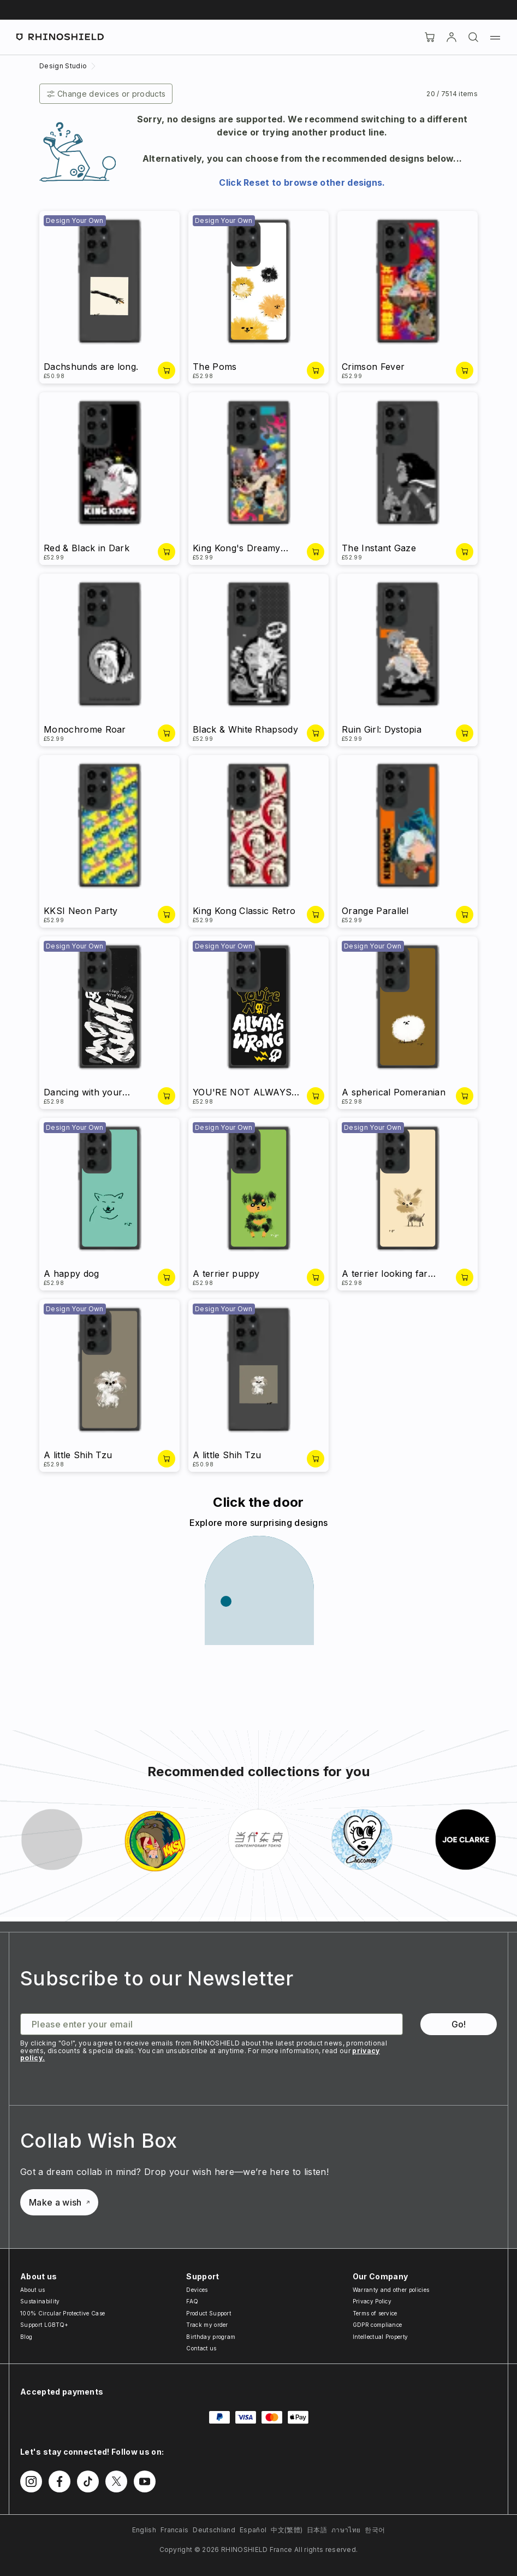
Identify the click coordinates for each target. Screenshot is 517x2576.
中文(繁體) (286, 2530)
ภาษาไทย (345, 2530)
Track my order (207, 2324)
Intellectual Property (380, 2336)
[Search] (473, 37)
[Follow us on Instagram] (31, 2481)
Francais (175, 2530)
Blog (26, 2336)
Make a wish (59, 2202)
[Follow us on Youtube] (145, 2481)
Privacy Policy (372, 2301)
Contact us (201, 2348)
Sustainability (40, 2301)
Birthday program (210, 2336)
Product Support (208, 2313)
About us (32, 2289)
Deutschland (214, 2530)
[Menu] (495, 37)
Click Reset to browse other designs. (302, 182)
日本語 (317, 2530)
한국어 (375, 2530)
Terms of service (375, 2313)
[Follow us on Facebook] (59, 2481)
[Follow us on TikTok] (88, 2481)
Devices (196, 2289)
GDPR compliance (377, 2324)
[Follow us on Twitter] (116, 2481)
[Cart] (429, 37)
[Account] (451, 37)
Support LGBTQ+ (44, 2324)
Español (253, 2530)
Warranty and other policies (391, 2289)
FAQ (192, 2301)
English (144, 2530)
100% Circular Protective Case (62, 2313)
